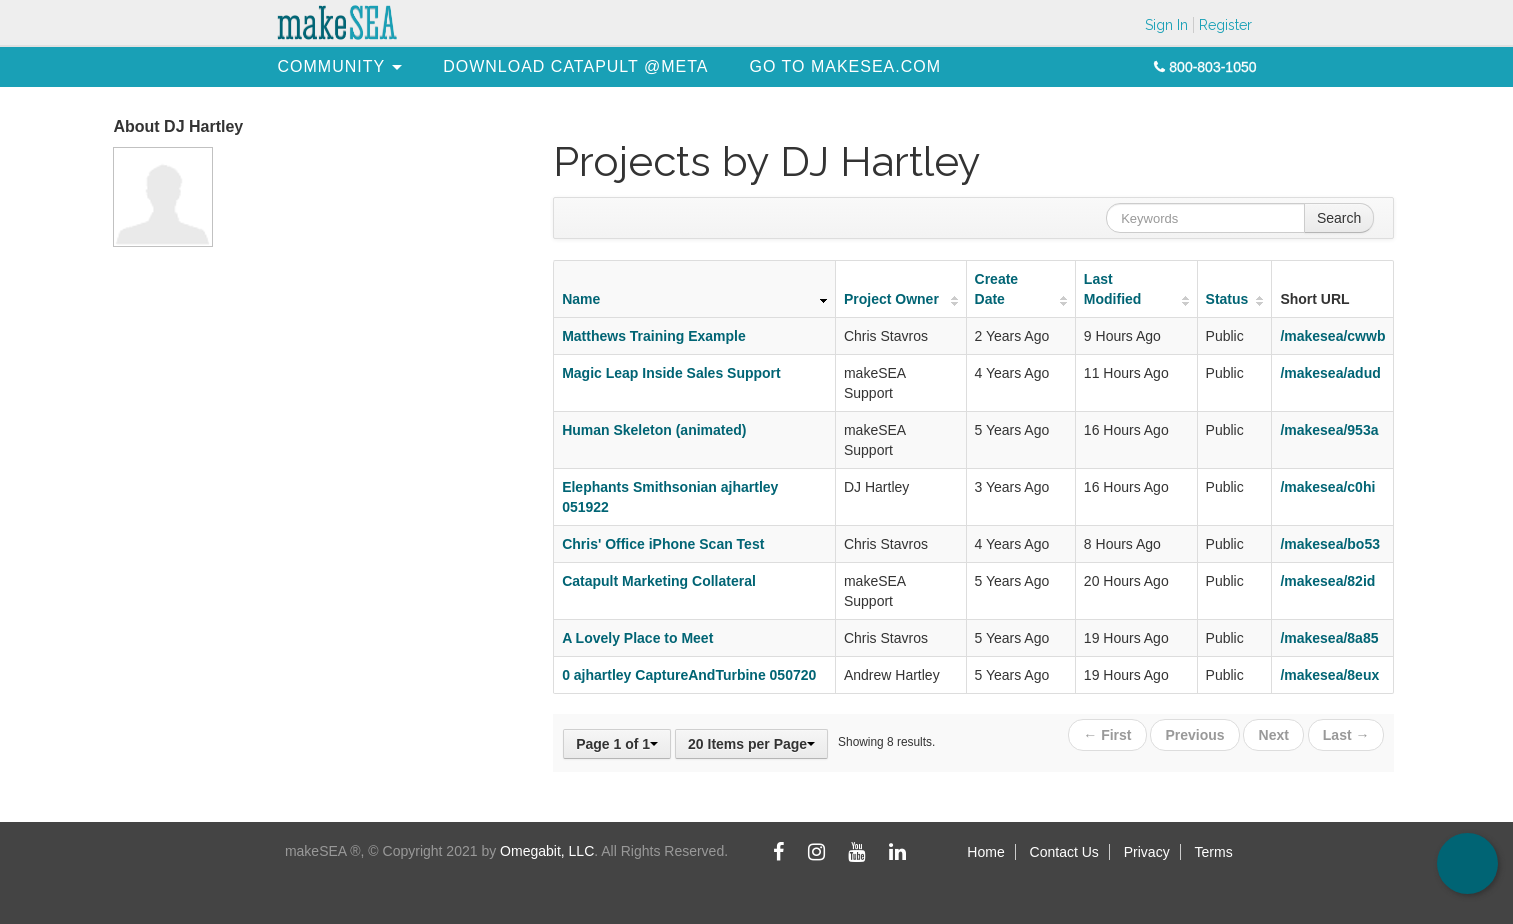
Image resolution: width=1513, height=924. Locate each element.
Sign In (1166, 25)
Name (581, 299)
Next (1274, 735)
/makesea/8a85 (1329, 638)
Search (1339, 218)
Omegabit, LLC (547, 851)
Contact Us (1064, 852)
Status (1227, 299)
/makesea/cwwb (1332, 336)
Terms (1214, 852)
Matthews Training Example (654, 336)
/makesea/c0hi (1327, 487)
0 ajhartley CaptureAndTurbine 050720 (689, 675)
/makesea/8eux (1329, 675)
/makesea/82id (1327, 581)
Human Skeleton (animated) (654, 430)
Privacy (1147, 852)
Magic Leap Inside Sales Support (671, 373)
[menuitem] (332, 66)
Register (1225, 25)
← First (1107, 735)
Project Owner (891, 299)
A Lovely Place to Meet (637, 638)
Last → (1346, 735)
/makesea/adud (1330, 373)
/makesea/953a (1329, 430)
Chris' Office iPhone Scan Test (663, 544)
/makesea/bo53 (1330, 544)
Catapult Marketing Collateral (659, 581)
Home (985, 852)
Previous (1195, 735)
